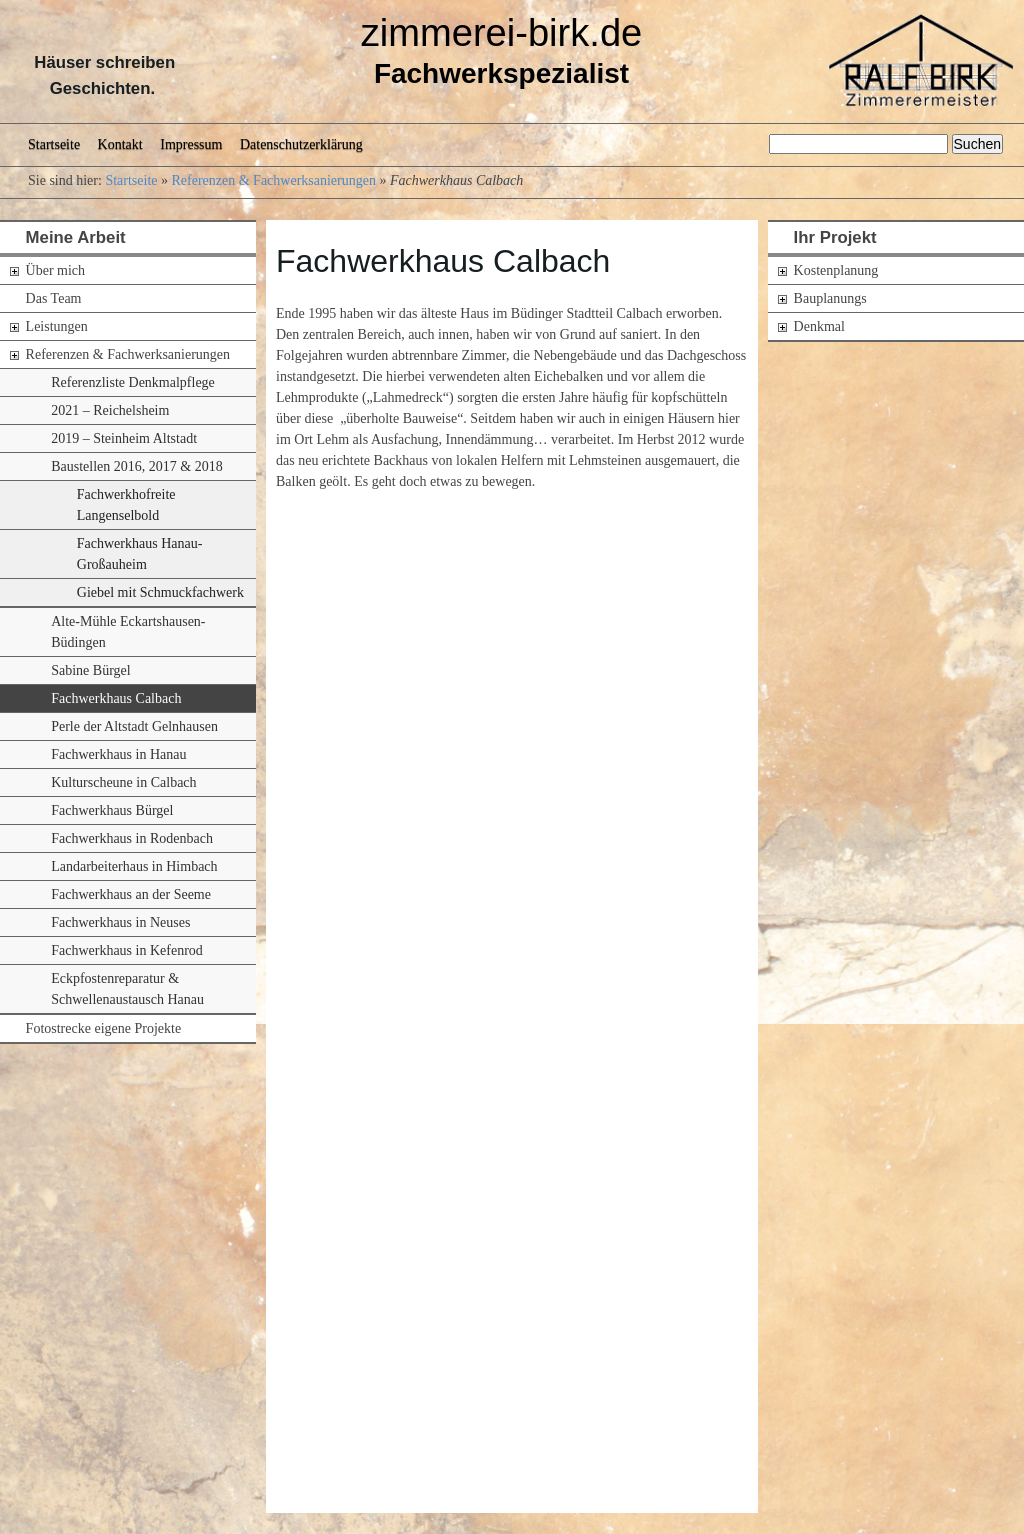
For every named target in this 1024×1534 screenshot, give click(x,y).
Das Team (54, 298)
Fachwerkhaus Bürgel (112, 810)
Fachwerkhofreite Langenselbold (126, 505)
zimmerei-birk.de (502, 33)
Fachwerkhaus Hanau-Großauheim (140, 554)
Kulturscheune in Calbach (123, 782)
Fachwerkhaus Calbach (116, 698)
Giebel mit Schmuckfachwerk (160, 592)
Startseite (54, 144)
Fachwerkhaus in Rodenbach (132, 838)
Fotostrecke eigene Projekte (104, 1028)
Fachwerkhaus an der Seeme (131, 894)
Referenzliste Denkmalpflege (133, 382)
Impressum (191, 144)
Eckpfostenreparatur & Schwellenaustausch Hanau (127, 989)
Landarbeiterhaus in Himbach (134, 866)
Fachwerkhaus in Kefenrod (127, 950)
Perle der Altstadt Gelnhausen (134, 726)
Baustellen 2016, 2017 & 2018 (137, 466)
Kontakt (120, 144)
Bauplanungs (830, 298)
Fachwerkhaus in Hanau (118, 754)
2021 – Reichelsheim (110, 410)
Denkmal (819, 326)
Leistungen (57, 326)
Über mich (55, 270)
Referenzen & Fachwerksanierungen (274, 180)
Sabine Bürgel (90, 670)
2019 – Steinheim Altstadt (124, 438)
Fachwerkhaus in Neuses (120, 922)
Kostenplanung (836, 270)
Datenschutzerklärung (301, 144)
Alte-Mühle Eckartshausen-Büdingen (128, 632)
